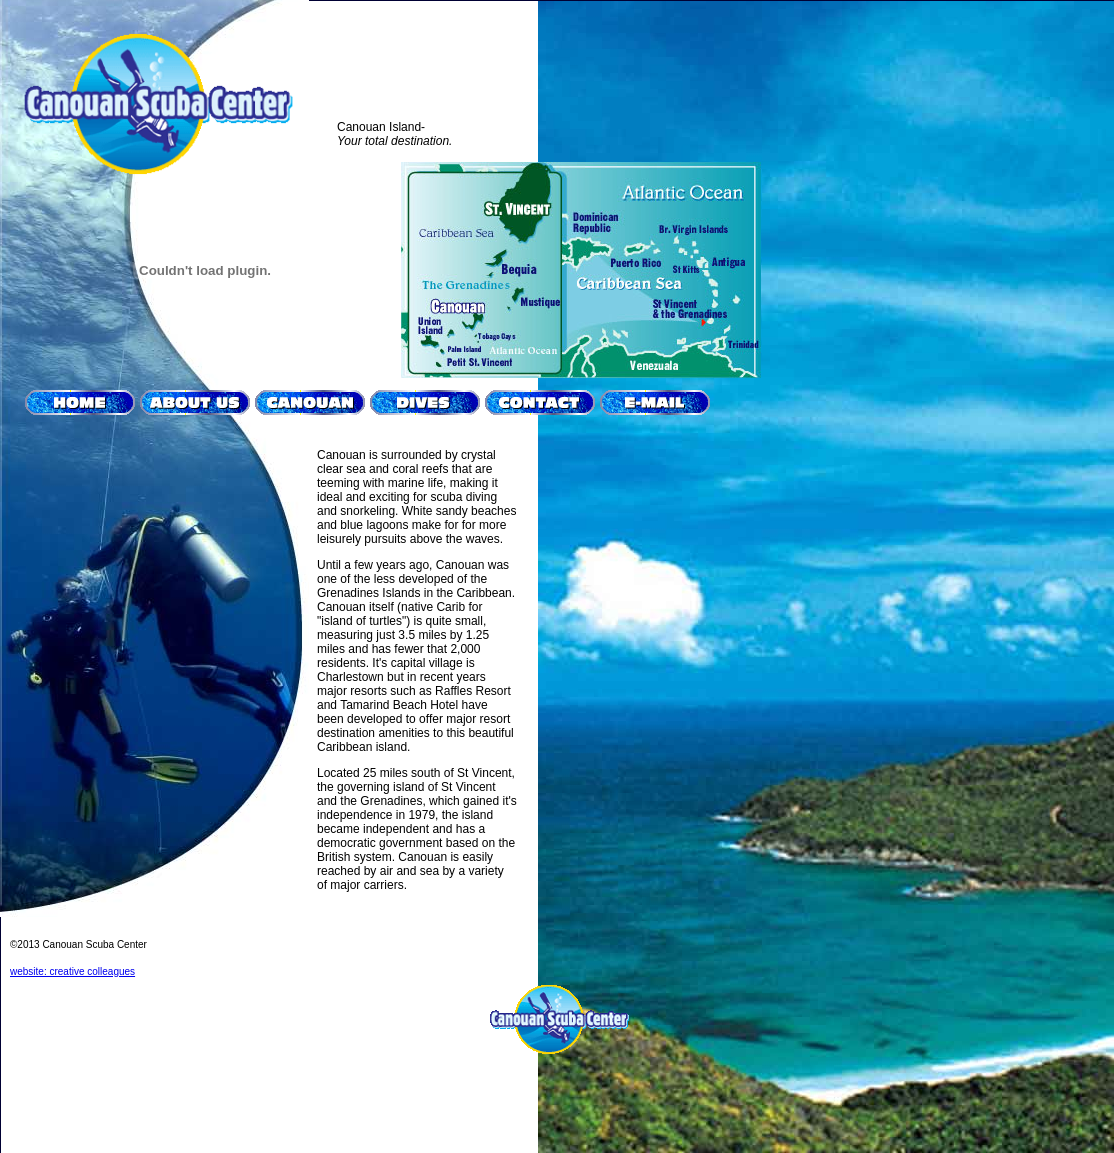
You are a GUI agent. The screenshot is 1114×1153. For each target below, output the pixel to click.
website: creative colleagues (72, 971)
